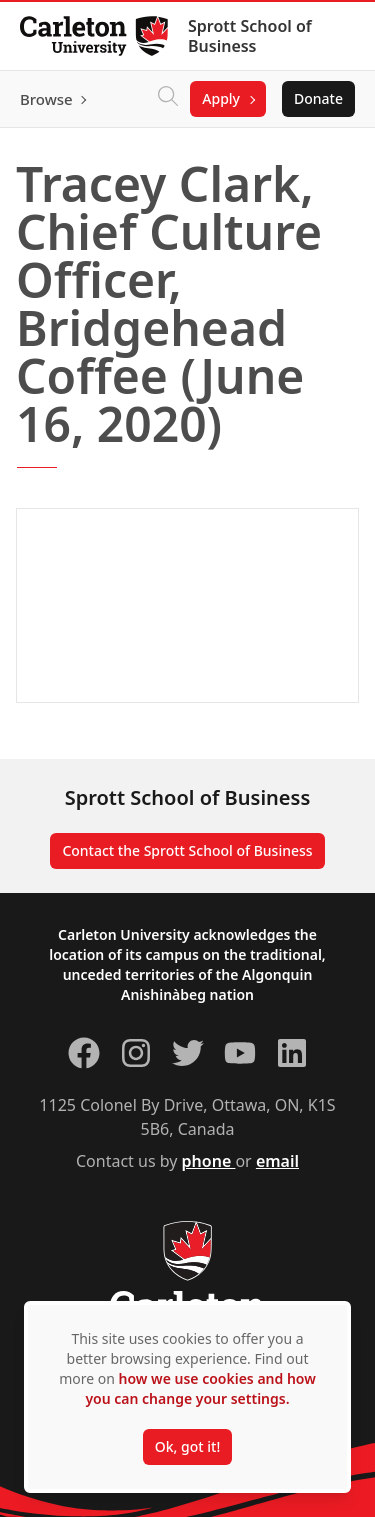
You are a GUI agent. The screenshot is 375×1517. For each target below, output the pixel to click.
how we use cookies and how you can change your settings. (200, 1388)
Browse (46, 99)
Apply (221, 98)
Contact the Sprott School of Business (187, 850)
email (277, 1161)
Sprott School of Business (250, 36)
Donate (318, 98)
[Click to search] (168, 99)
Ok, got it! (187, 1446)
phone (209, 1161)
